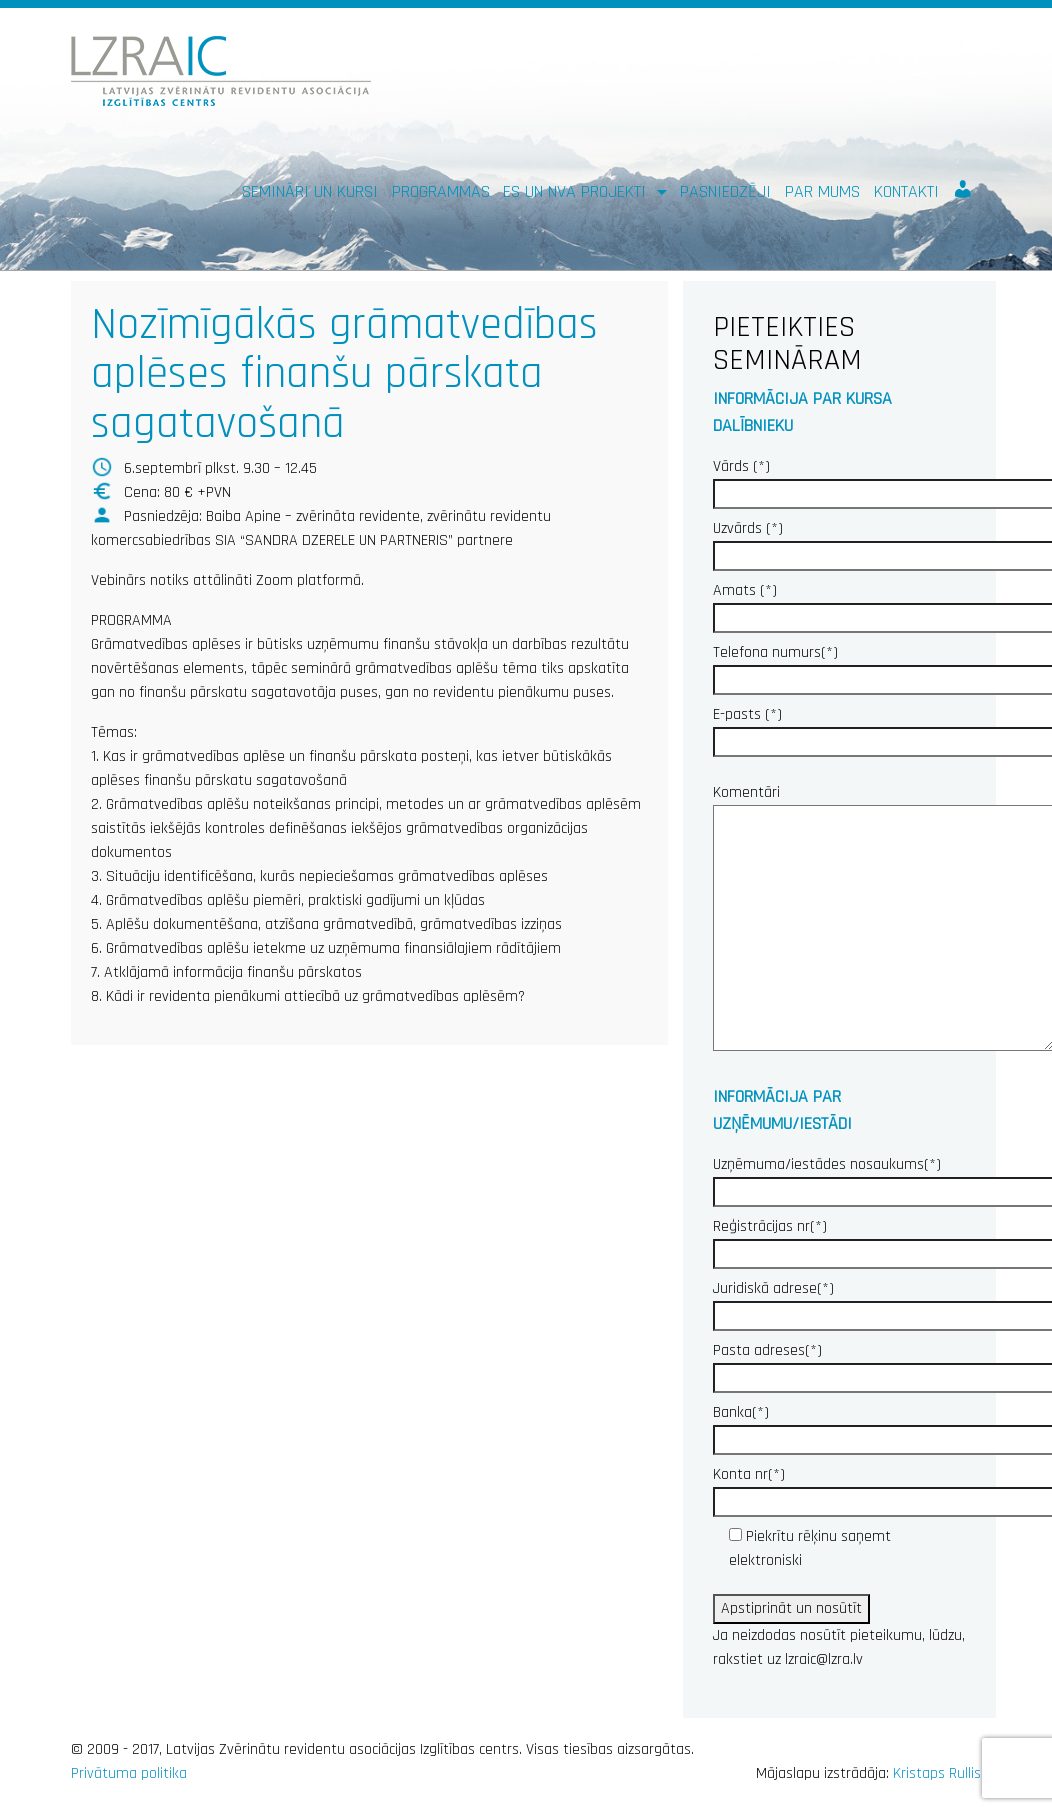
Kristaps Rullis (937, 1773)
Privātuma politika (129, 1773)
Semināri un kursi (310, 191)
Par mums (822, 191)
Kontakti (906, 191)
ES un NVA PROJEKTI (577, 191)
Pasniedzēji (725, 191)
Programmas (441, 191)
